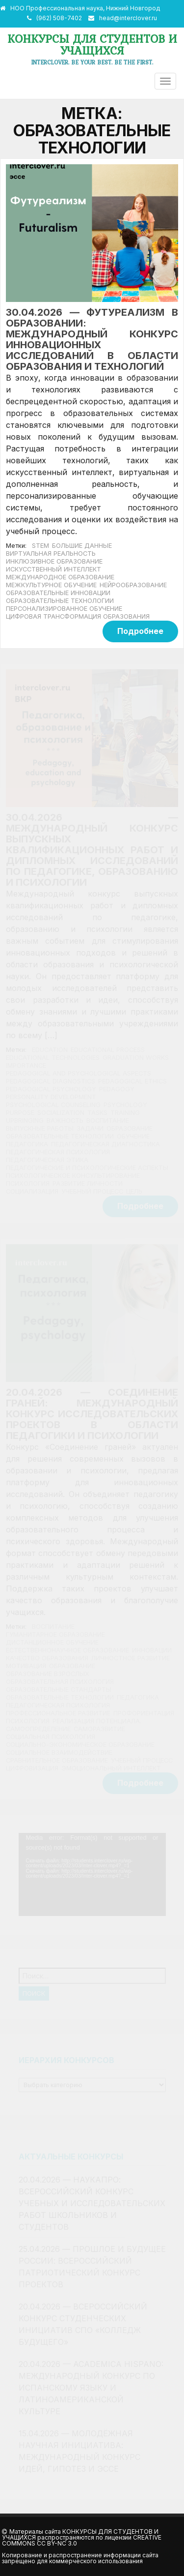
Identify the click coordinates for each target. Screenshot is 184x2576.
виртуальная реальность (51, 553)
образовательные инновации (58, 593)
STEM (40, 545)
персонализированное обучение (64, 608)
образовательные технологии (60, 600)
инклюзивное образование (54, 561)
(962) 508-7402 (59, 18)
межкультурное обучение (51, 585)
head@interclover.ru (128, 18)
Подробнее (140, 631)
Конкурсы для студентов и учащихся (92, 44)
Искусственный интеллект (53, 569)
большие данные (82, 545)
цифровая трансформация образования (78, 616)
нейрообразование (133, 585)
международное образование (60, 577)
